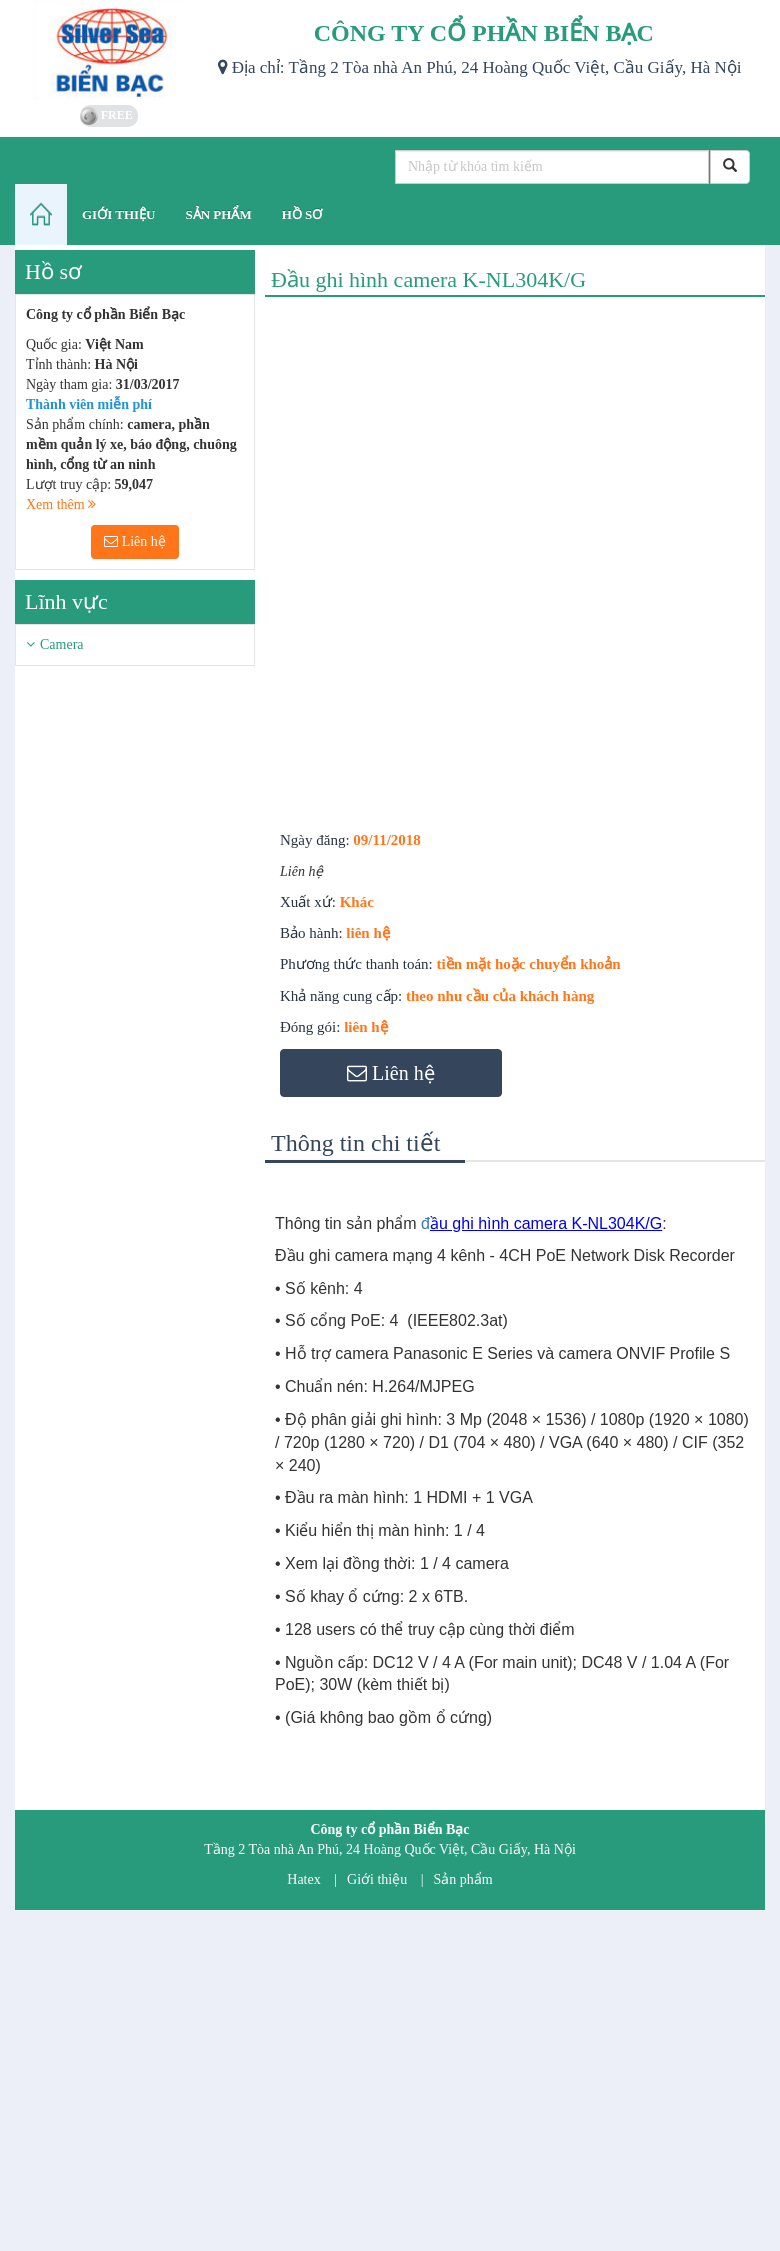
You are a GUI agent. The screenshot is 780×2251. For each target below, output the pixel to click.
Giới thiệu (377, 1879)
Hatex (303, 1879)
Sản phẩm (463, 1879)
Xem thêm (61, 504)
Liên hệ (135, 541)
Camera (62, 644)
